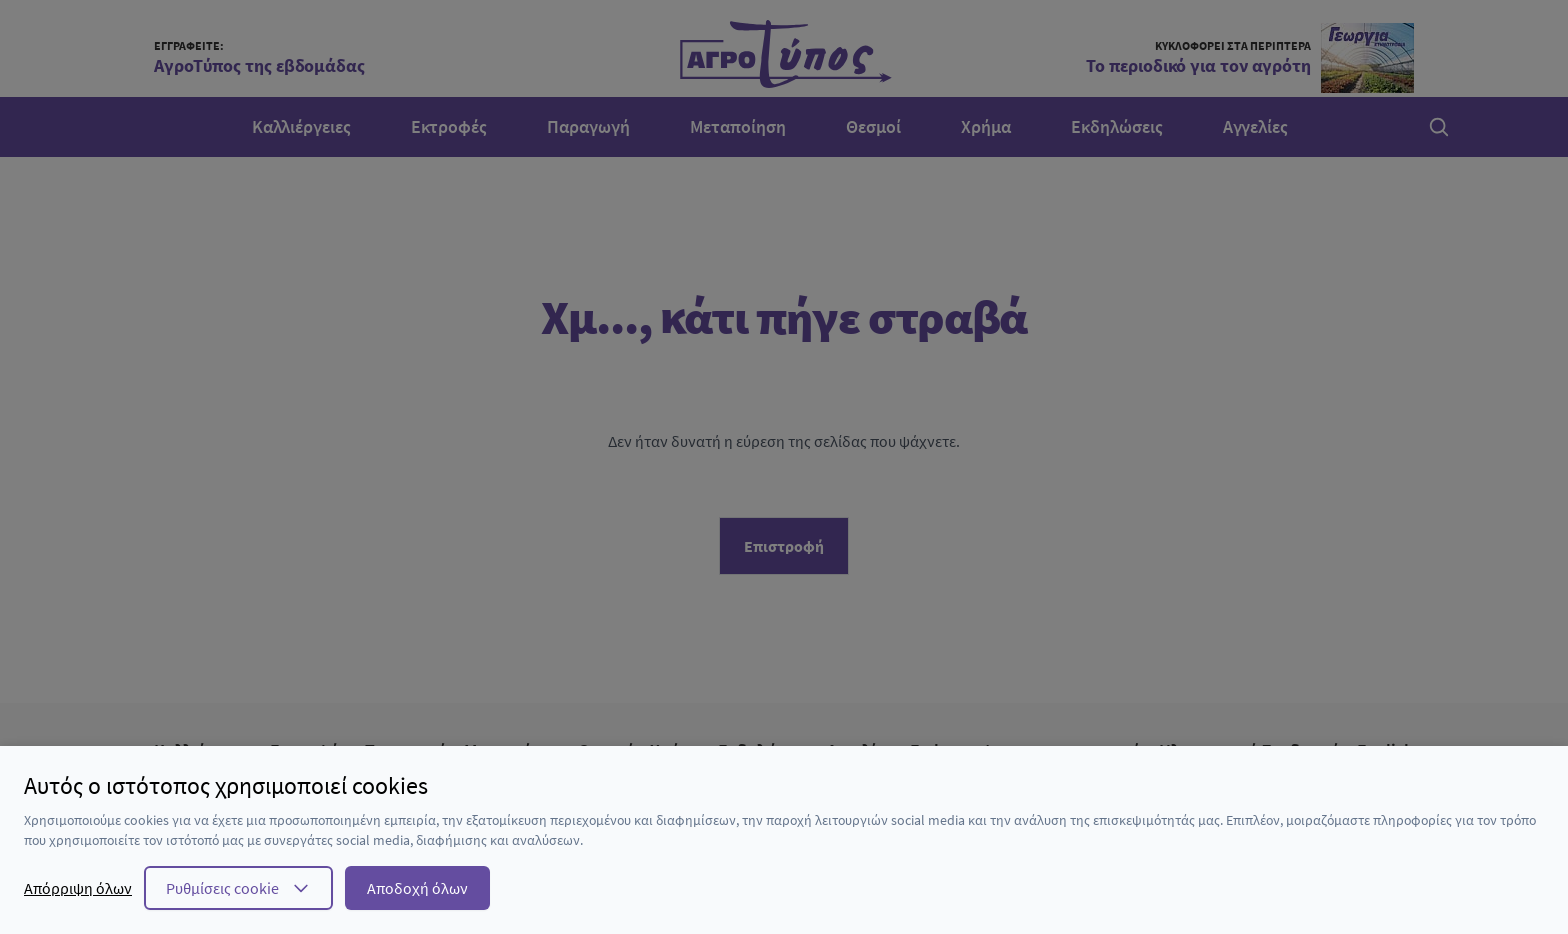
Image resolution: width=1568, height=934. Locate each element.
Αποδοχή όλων (417, 888)
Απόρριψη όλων (78, 888)
